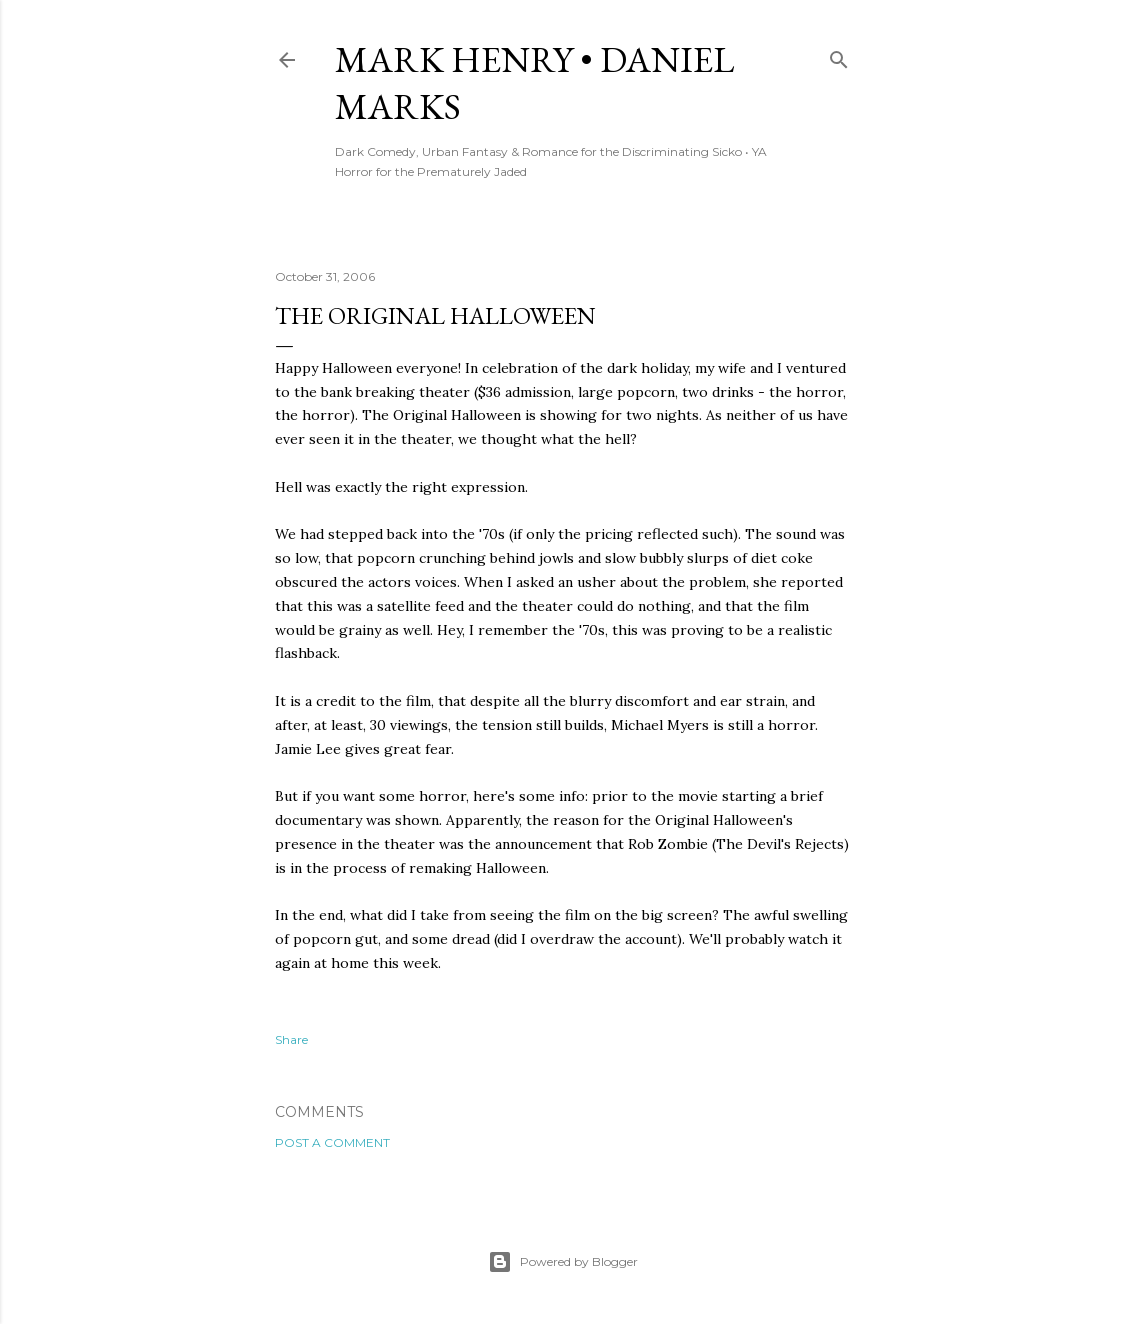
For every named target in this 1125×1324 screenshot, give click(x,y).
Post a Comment (332, 1142)
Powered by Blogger (563, 1262)
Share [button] (291, 1039)
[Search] (839, 55)
